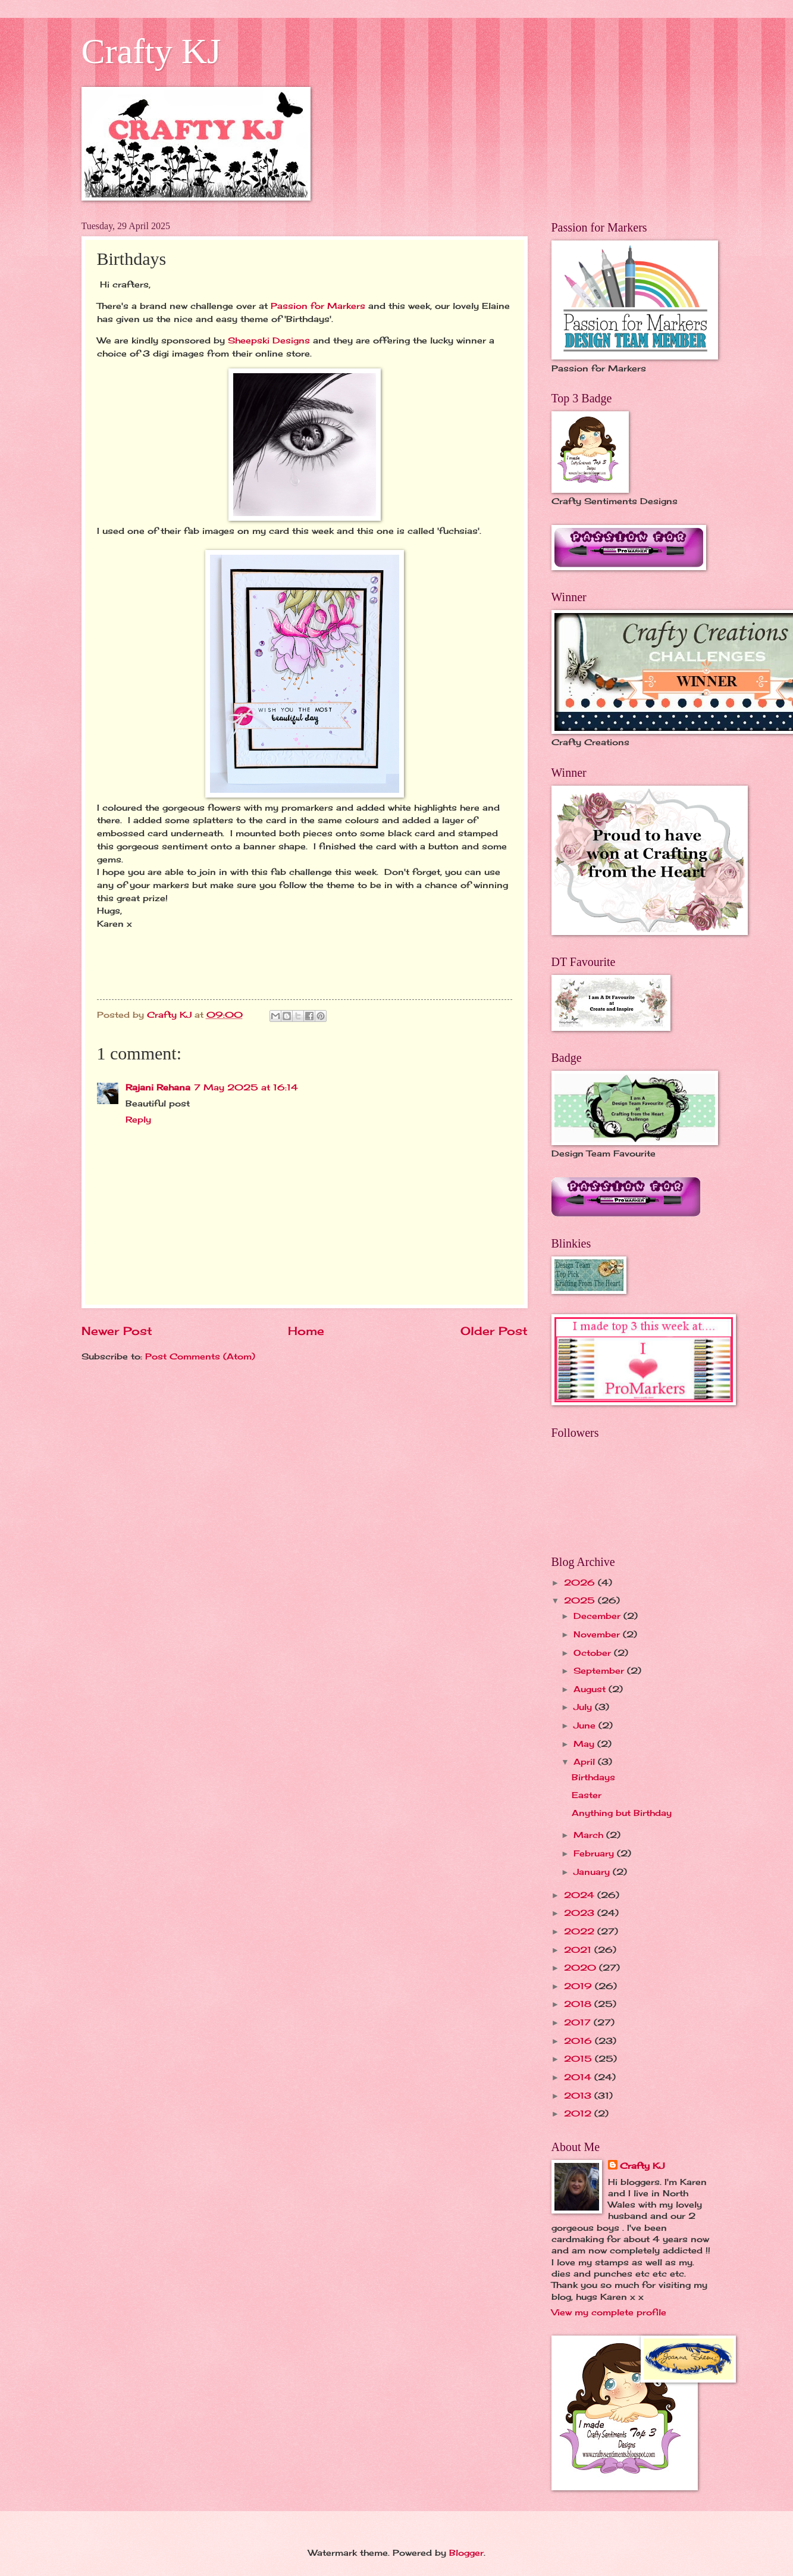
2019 (579, 1986)
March (589, 1835)
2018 (579, 2004)
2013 (579, 2095)
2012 (579, 2113)
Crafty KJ (151, 51)
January (593, 1872)
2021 (579, 1949)
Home (306, 1331)
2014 (579, 2077)
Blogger (466, 2552)
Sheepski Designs (270, 340)
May (585, 1744)
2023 (580, 1913)
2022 (580, 1931)
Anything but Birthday (622, 1813)
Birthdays (593, 1777)
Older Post (494, 1331)
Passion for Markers (318, 306)
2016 (579, 2041)
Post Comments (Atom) (200, 1356)
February (595, 1853)
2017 (579, 2022)
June (585, 1725)
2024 (580, 1895)
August (591, 1689)
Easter (586, 1795)
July (584, 1707)
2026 (581, 1582)
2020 (581, 1967)
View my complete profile (608, 2312)
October (593, 1652)
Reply (138, 1119)
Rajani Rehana (158, 1087)
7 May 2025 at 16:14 (246, 1087)
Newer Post (117, 1331)
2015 (579, 2058)
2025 (581, 1600)
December (598, 1616)
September (600, 1670)
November (598, 1634)
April (585, 1761)
